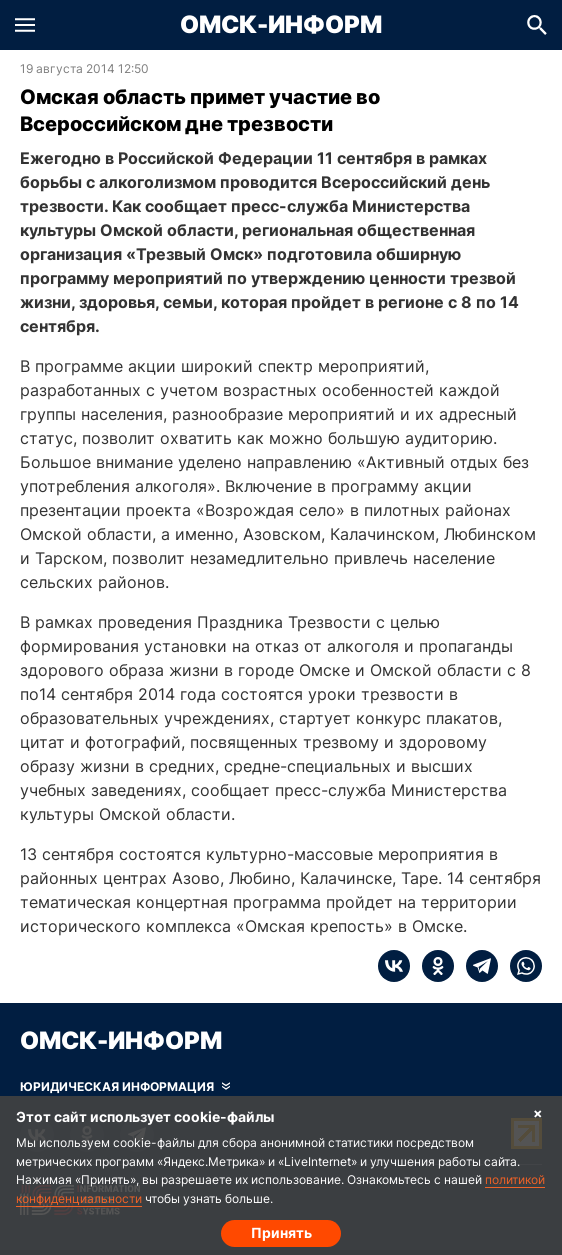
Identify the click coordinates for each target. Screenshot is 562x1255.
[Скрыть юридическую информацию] (125, 1087)
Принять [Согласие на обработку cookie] (281, 1232)
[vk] (394, 966)
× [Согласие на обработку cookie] (538, 1112)
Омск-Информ (281, 25)
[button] (25, 25)
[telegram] (476, 966)
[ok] (432, 966)
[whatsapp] (520, 966)
